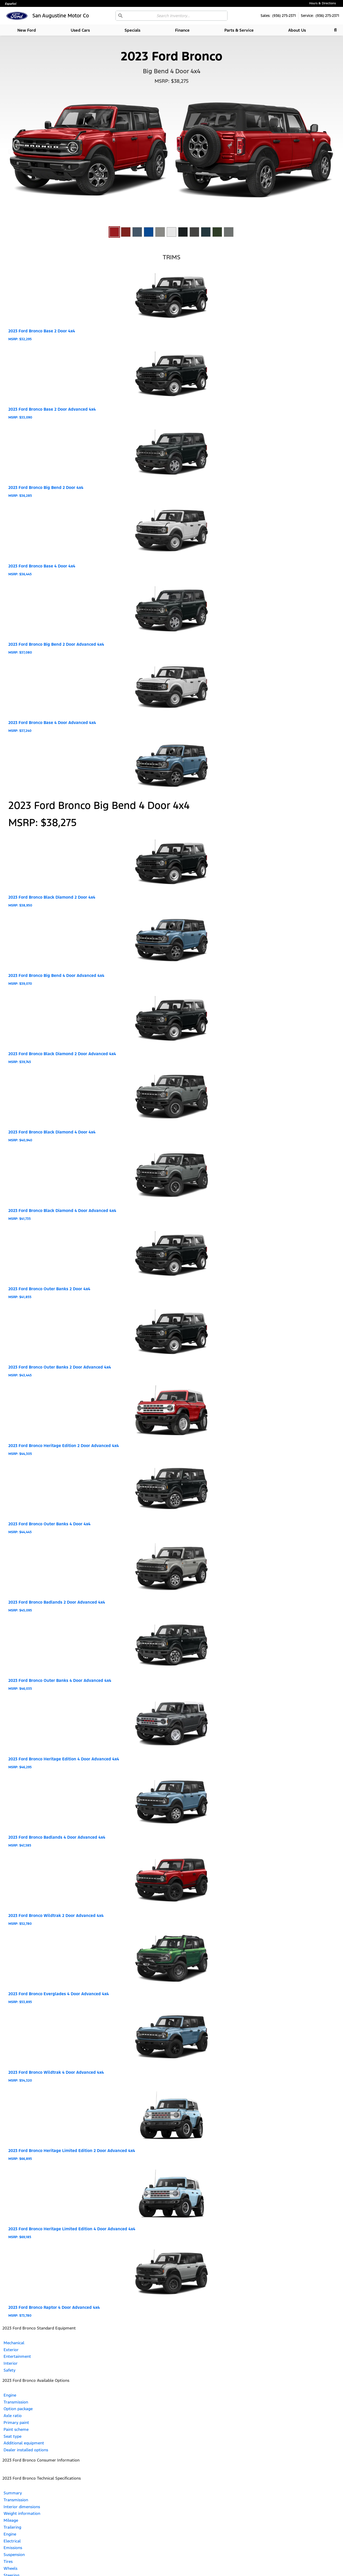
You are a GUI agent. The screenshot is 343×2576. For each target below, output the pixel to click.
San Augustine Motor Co (60, 15)
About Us (297, 30)
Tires (8, 2561)
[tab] (171, 2343)
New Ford (26, 30)
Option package (18, 2408)
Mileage (11, 2520)
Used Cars (80, 30)
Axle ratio (13, 2415)
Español (10, 4)
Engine (10, 2395)
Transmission (16, 2402)
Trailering (12, 2527)
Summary (13, 2493)
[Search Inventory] (171, 15)
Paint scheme (16, 2429)
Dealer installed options (26, 2450)
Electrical (12, 2541)
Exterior (11, 2349)
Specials (132, 30)
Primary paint (16, 2422)
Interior (11, 2363)
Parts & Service (239, 30)
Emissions (13, 2547)
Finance (182, 30)
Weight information (22, 2513)
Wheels (10, 2568)
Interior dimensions (22, 2506)
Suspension (14, 2554)
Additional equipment (24, 2443)
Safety (9, 2370)
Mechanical (14, 2342)
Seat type (12, 2436)
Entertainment (17, 2356)
